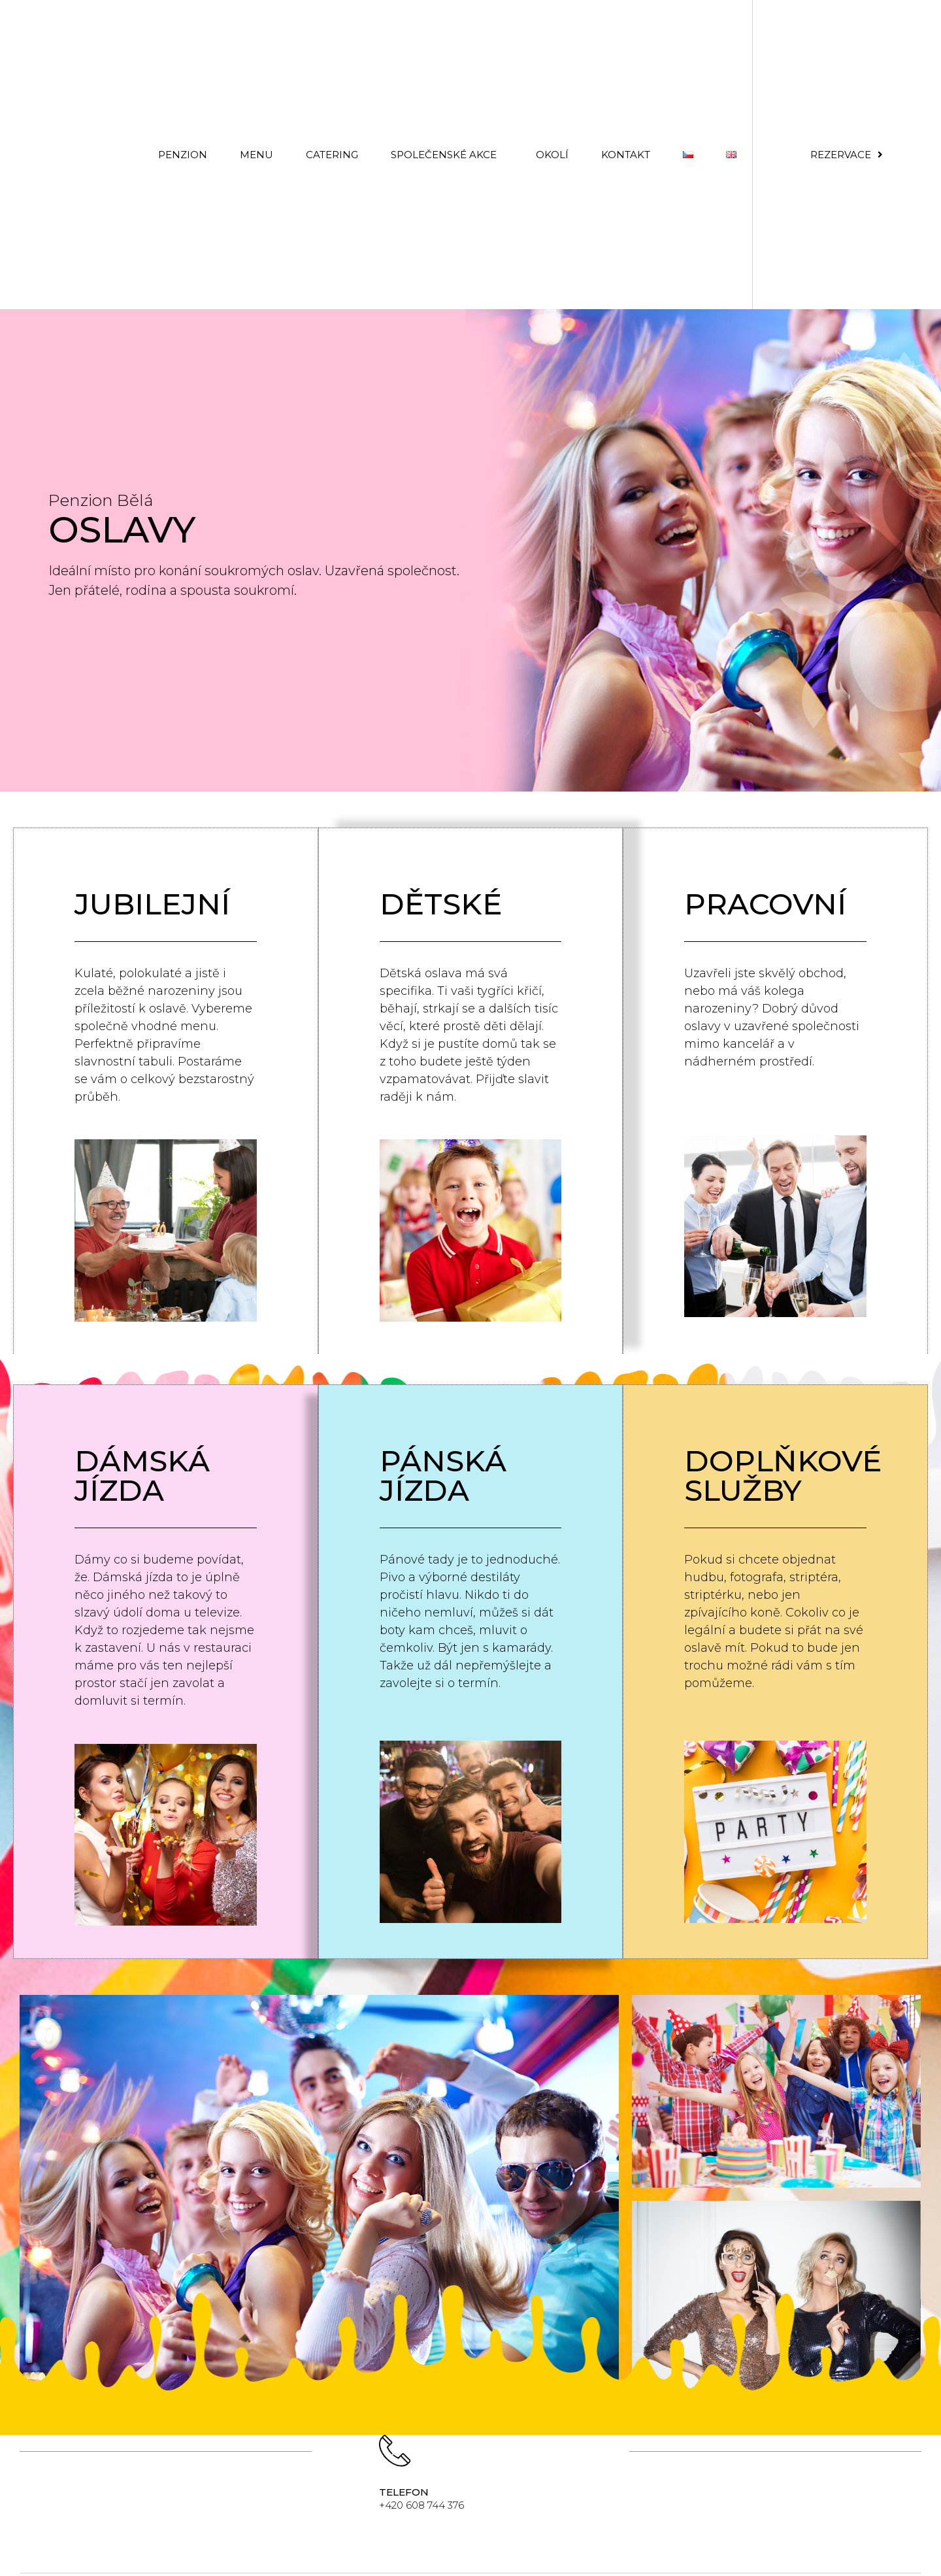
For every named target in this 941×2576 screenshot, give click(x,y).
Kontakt (625, 154)
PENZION (182, 154)
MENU (256, 154)
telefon (404, 2492)
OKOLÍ (552, 154)
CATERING (332, 154)
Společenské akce (447, 154)
